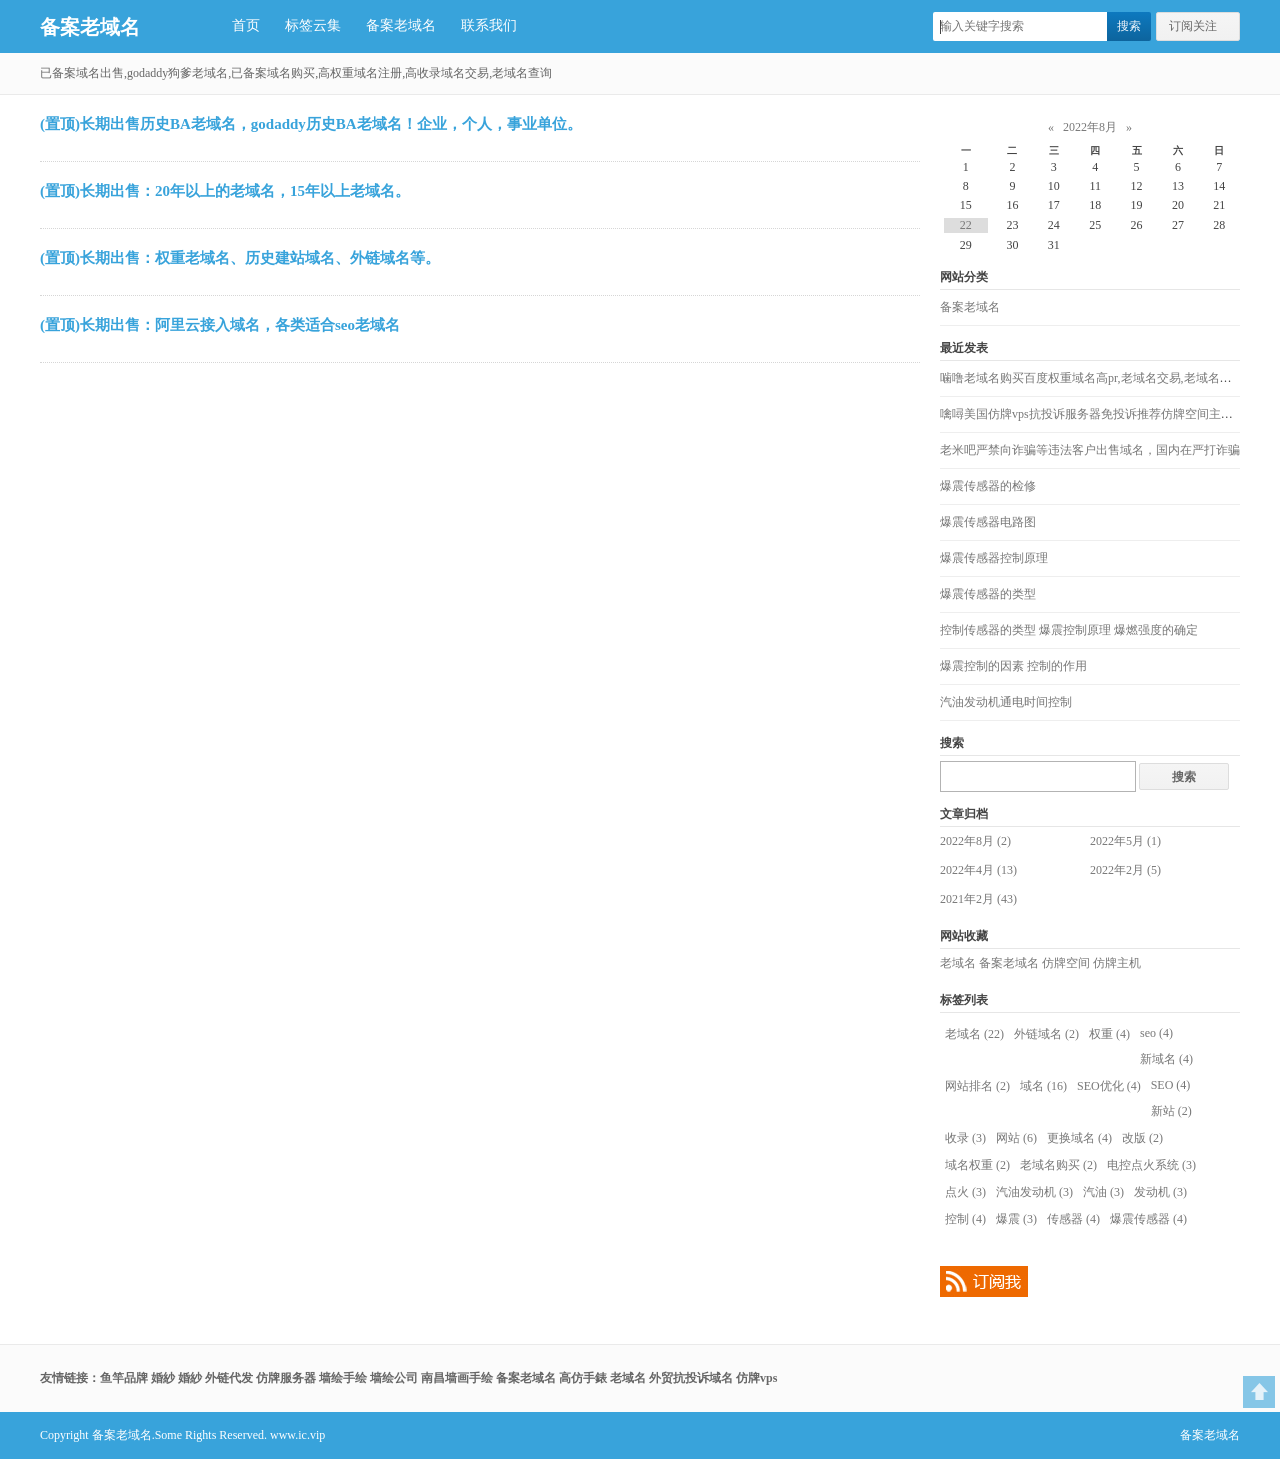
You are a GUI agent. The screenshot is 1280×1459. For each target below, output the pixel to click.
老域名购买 (1058, 1165)
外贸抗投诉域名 (691, 1378)
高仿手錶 (583, 1378)
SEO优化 (1109, 1086)
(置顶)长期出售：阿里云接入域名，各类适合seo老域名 (220, 325)
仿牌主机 (1117, 963)
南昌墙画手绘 (457, 1378)
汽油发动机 (1034, 1192)
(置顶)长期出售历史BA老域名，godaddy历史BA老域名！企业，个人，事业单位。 (311, 124)
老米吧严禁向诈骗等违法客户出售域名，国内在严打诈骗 (1090, 450)
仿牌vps (756, 1378)
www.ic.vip (297, 1435)
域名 (1043, 1086)
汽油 (1103, 1192)
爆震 (1016, 1219)
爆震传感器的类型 (988, 594)
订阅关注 (1193, 26)
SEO (1171, 1085)
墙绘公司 (394, 1378)
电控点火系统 (1151, 1165)
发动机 (1160, 1192)
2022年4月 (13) (978, 870)
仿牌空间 (1066, 963)
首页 (246, 25)
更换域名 (1079, 1138)
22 (966, 225)
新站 (1171, 1111)
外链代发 (229, 1378)
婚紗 (163, 1378)
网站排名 (977, 1086)
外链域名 (1046, 1034)
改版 (1142, 1138)
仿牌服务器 (286, 1378)
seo (1156, 1033)
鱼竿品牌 (124, 1378)
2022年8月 (1090, 127)
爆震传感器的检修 (988, 486)
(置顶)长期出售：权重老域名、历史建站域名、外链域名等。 (240, 258)
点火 (965, 1192)
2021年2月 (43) (978, 899)
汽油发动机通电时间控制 (1006, 702)
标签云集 (313, 25)
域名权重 (977, 1165)
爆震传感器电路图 (988, 522)
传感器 (1073, 1219)
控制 (965, 1219)
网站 (1016, 1138)
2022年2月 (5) (1125, 870)
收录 (965, 1138)
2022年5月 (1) (1125, 841)
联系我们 (489, 25)
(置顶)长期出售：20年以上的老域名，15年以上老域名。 (225, 191)
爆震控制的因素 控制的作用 (1013, 666)
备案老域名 (90, 27)
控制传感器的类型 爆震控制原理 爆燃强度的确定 (1069, 630)
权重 (1109, 1034)
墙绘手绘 (343, 1378)
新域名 (1166, 1059)
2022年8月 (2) (975, 841)
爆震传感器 (1148, 1219)
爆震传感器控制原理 (994, 558)
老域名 (958, 963)
